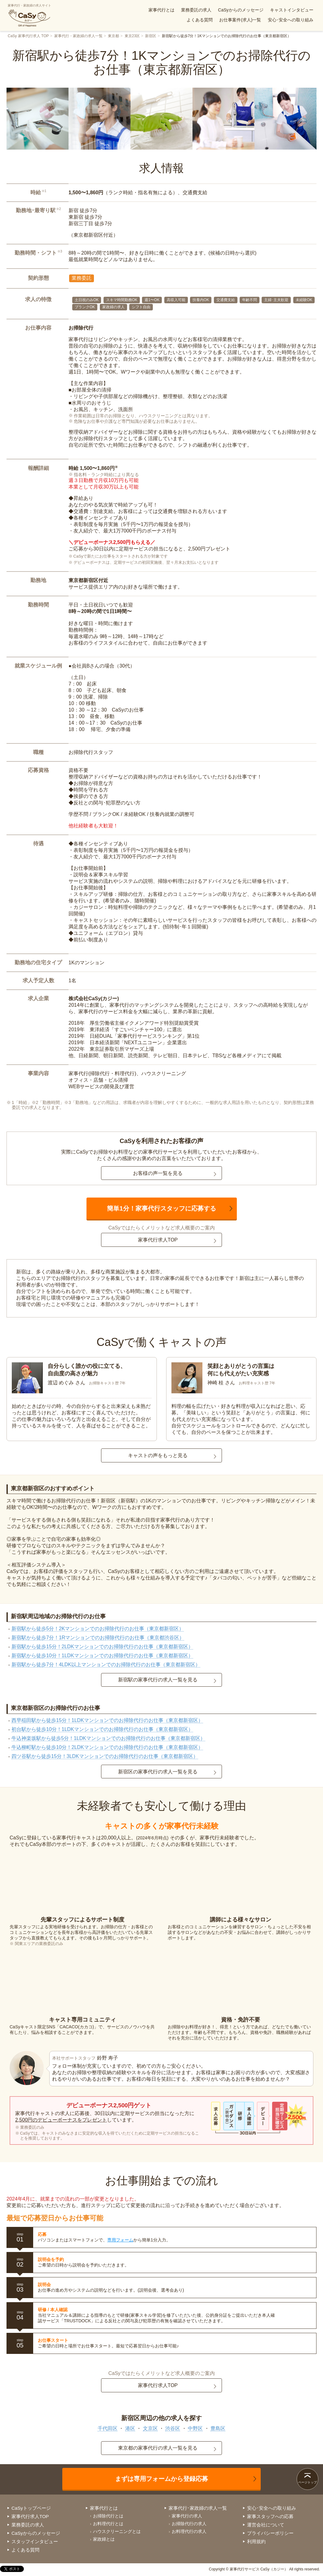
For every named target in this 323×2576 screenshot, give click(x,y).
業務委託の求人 (196, 9)
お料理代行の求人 (189, 2531)
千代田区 (107, 2428)
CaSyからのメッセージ (240, 9)
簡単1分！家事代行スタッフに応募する (161, 1208)
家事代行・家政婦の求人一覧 (78, 36)
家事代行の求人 (187, 2515)
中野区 (195, 2428)
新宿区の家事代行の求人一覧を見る (157, 1771)
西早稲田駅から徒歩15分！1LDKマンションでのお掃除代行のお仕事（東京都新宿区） (107, 1720)
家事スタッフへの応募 (270, 2516)
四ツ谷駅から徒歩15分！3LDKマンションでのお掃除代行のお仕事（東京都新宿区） (104, 1756)
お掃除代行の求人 (189, 2523)
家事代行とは (161, 9)
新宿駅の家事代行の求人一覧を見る (157, 1679)
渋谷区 (172, 2428)
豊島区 (217, 2428)
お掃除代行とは (108, 2515)
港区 (130, 2428)
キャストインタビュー (291, 9)
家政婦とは (104, 2539)
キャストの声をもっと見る (158, 1455)
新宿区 (150, 36)
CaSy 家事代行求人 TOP (28, 36)
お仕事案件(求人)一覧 (240, 19)
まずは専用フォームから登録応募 (161, 2478)
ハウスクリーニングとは (117, 2531)
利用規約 (256, 2541)
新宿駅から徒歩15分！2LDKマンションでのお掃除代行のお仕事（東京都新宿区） (102, 1646)
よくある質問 (200, 19)
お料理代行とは (108, 2523)
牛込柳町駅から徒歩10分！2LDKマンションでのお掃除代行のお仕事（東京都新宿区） (107, 1747)
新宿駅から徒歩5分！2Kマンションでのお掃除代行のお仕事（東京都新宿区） (97, 1628)
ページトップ (307, 2482)
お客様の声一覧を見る (158, 1173)
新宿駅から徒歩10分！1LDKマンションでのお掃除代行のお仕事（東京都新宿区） (102, 1655)
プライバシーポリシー (270, 2533)
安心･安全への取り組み (290, 19)
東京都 (113, 36)
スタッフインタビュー (34, 2541)
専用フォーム (120, 2239)
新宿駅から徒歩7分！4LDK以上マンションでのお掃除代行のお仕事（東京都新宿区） (105, 1664)
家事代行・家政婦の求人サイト (29, 15)
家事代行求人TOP (158, 1239)
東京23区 (132, 36)
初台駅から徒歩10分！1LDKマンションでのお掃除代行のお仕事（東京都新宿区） (102, 1729)
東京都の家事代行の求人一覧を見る (157, 2448)
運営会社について (265, 2524)
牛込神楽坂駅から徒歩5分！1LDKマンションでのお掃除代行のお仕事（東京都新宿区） (108, 1738)
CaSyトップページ (31, 2508)
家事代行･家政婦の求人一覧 (198, 2508)
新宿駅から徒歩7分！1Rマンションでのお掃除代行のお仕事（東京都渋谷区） (97, 1637)
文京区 (150, 2428)
